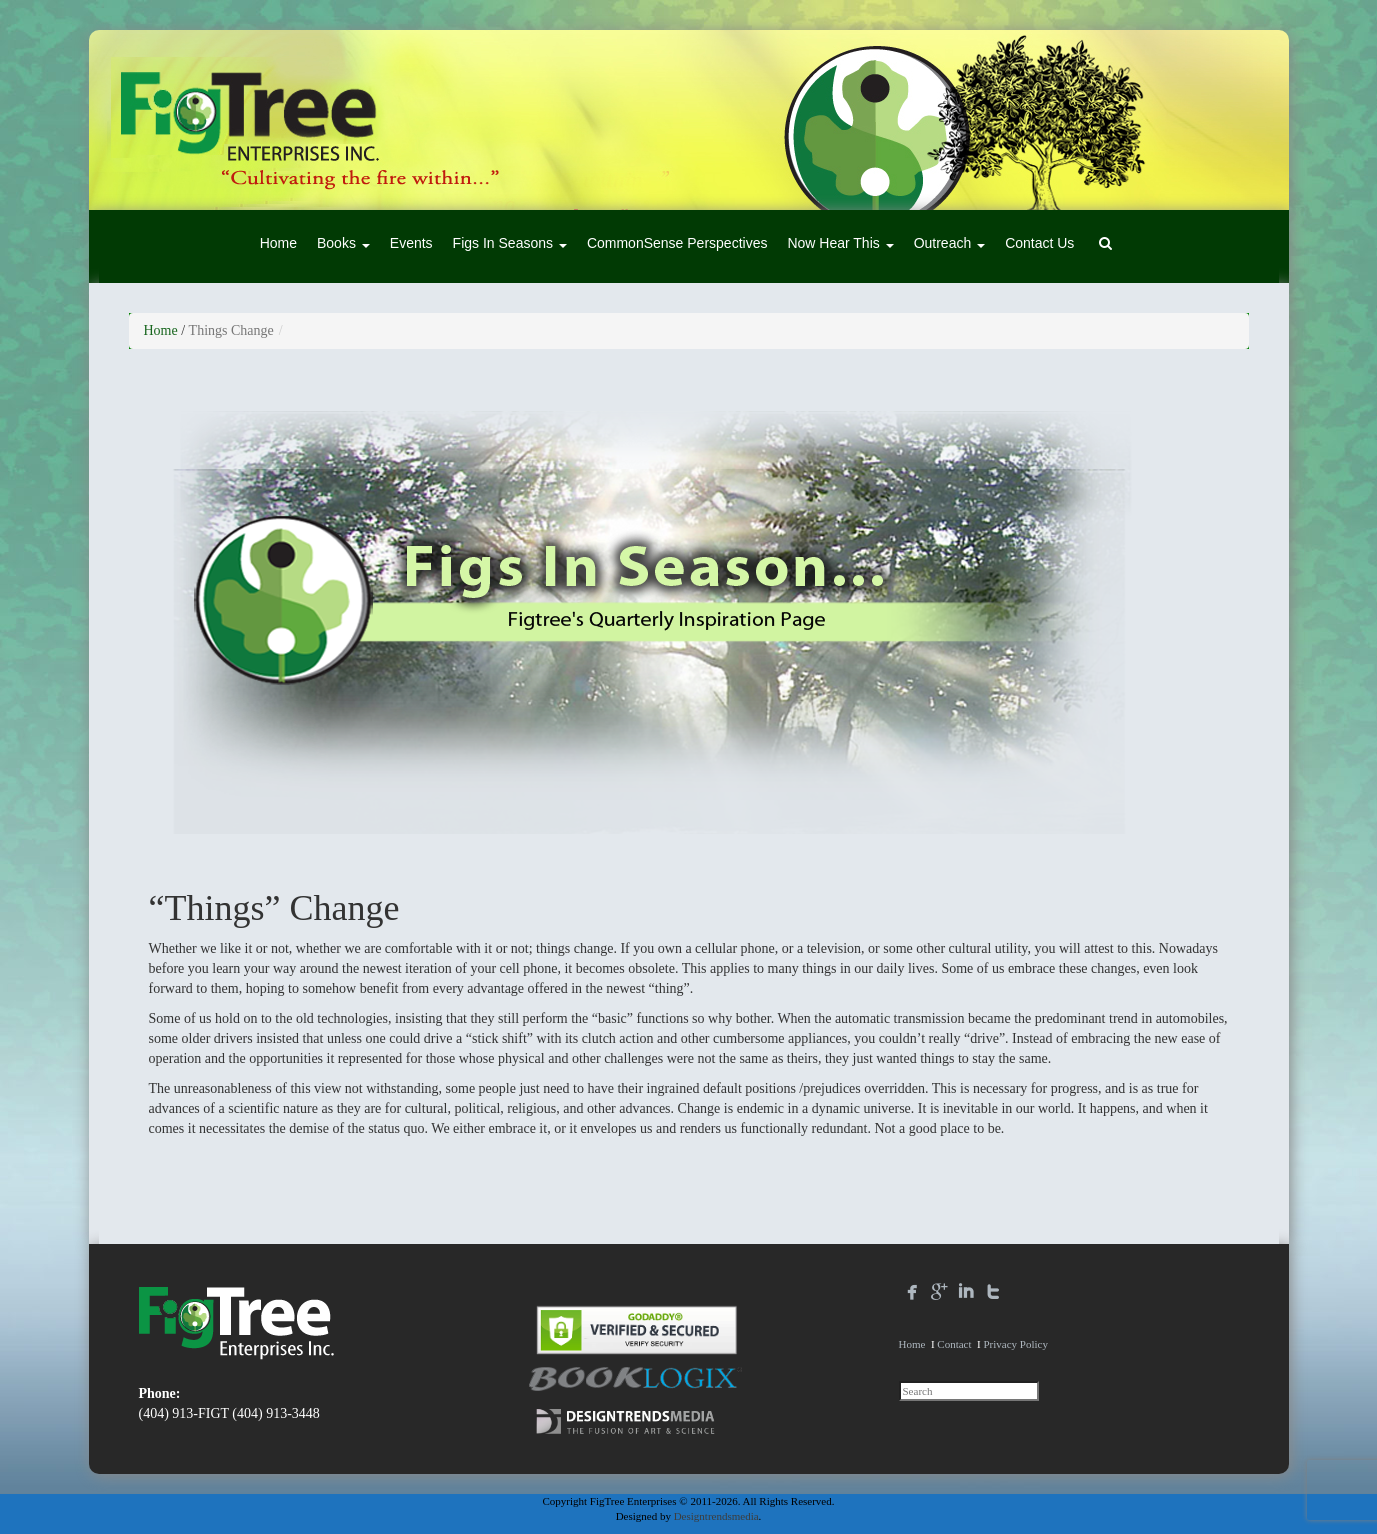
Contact (954, 1344)
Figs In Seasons (510, 243)
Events (411, 243)
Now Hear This (840, 243)
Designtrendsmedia (716, 1516)
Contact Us (1039, 243)
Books (343, 243)
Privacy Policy (1015, 1344)
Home (278, 243)
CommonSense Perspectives (677, 243)
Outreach (949, 243)
